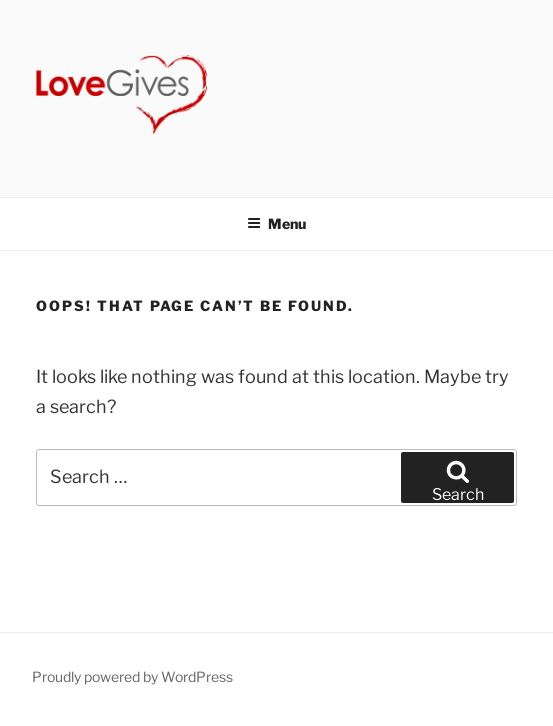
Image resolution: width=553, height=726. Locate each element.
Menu (276, 223)
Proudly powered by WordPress (132, 676)
